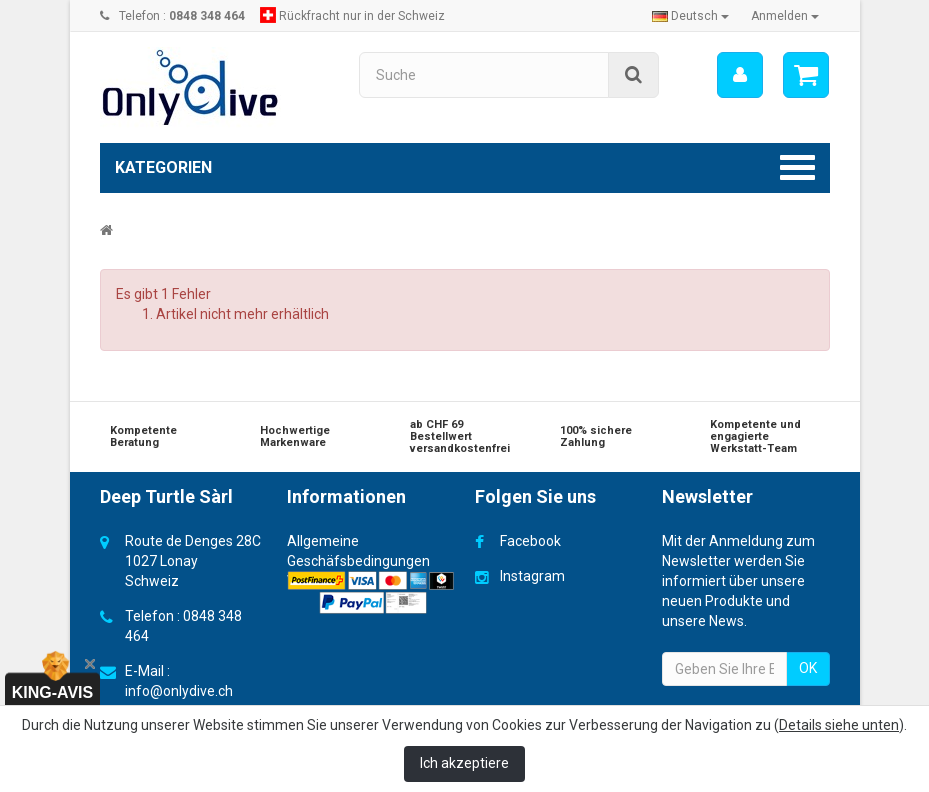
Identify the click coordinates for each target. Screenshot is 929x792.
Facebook (530, 541)
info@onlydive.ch (179, 691)
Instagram (532, 576)
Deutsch (690, 16)
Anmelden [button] (785, 16)
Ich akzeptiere (464, 763)
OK (808, 668)
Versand (313, 581)
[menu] (740, 75)
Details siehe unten (839, 725)
